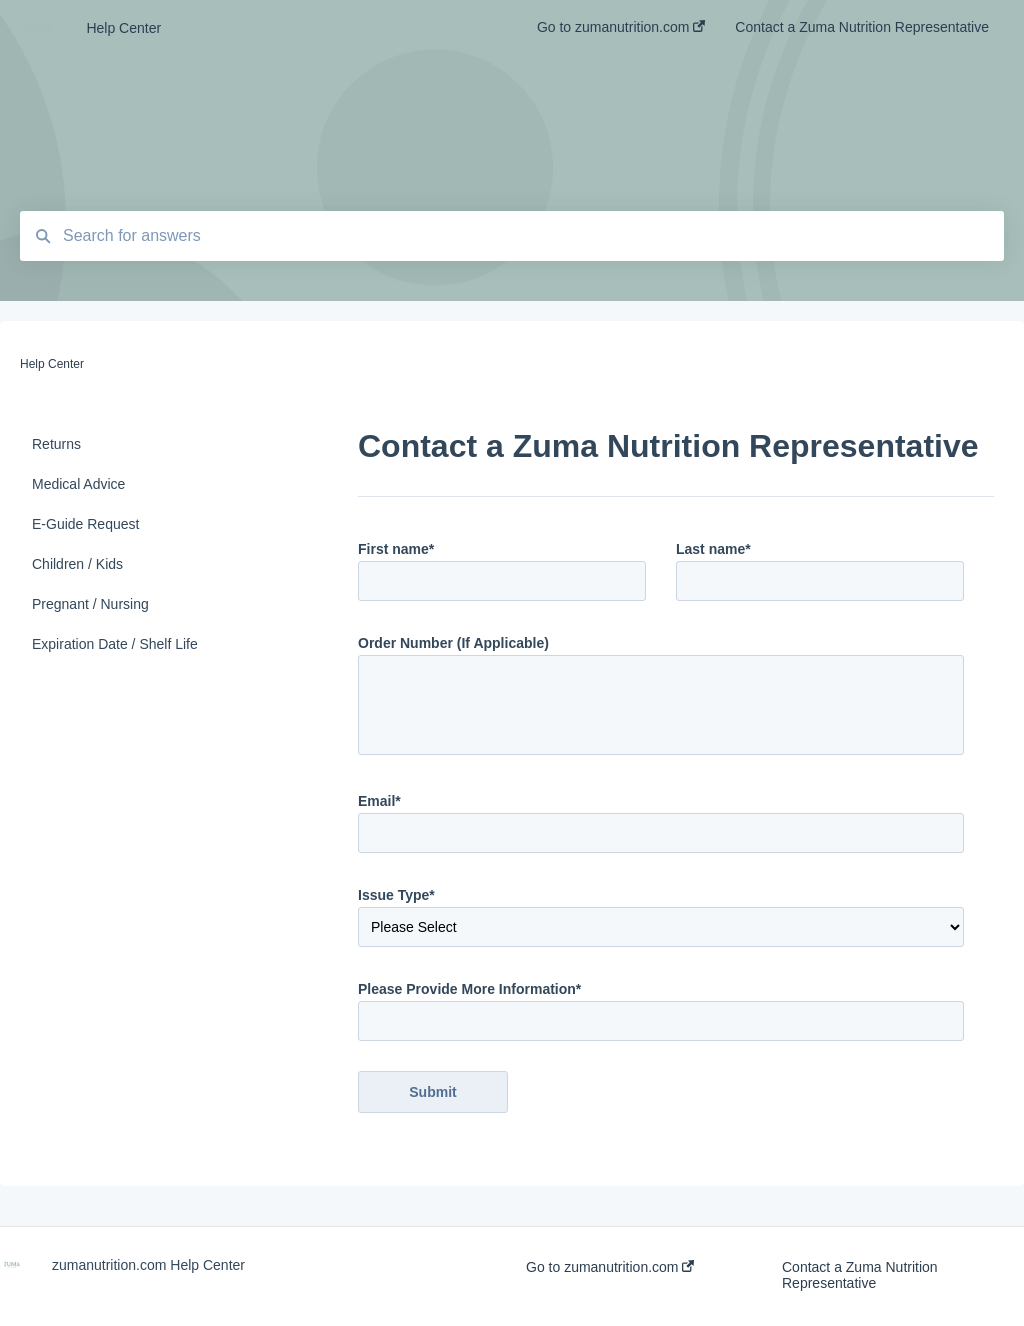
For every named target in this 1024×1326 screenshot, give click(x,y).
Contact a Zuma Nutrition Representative (860, 1275)
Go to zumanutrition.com (610, 1267)
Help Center (123, 28)
